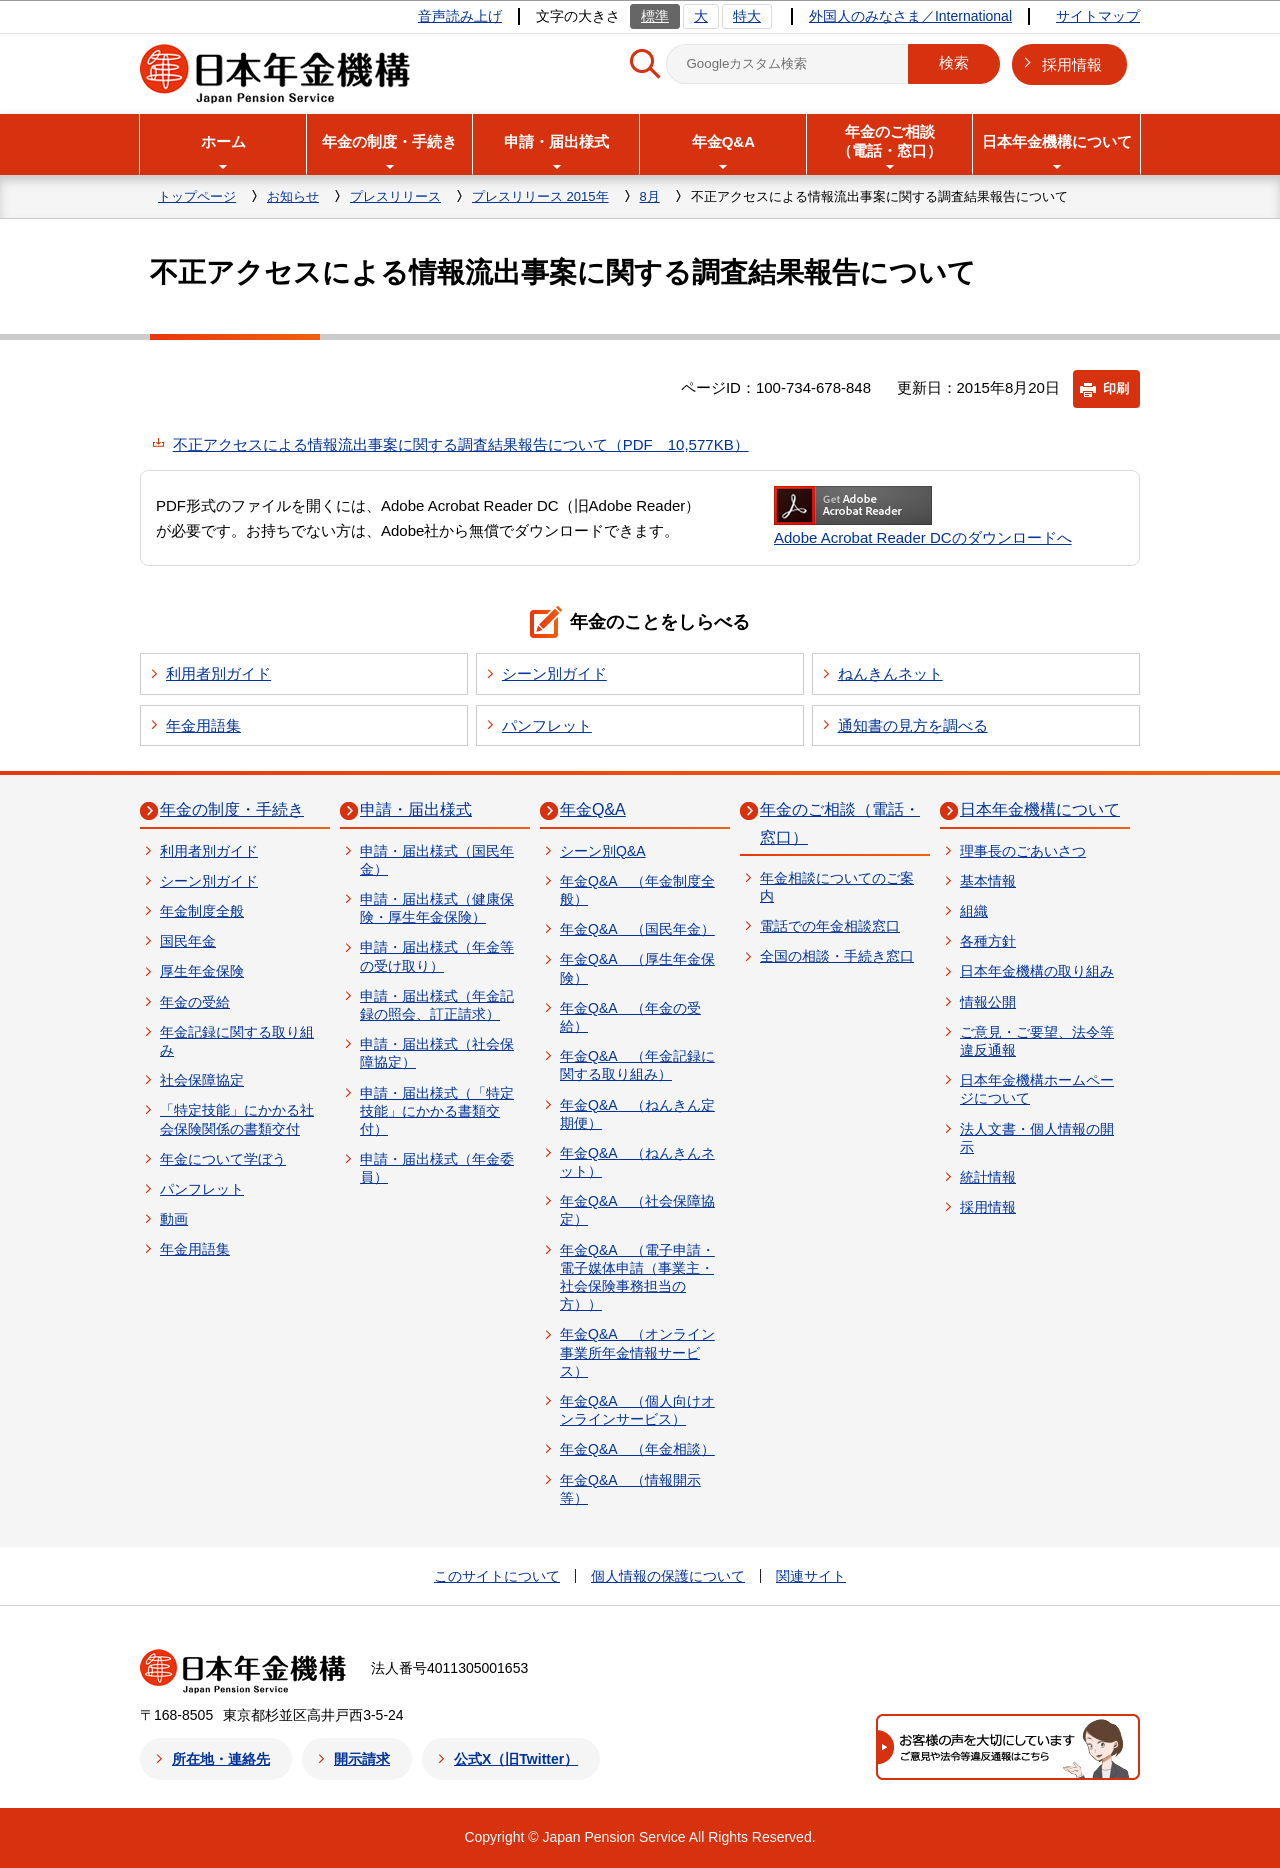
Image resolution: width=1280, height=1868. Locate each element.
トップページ (197, 196)
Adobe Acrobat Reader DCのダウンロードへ (923, 516)
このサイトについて (497, 1576)
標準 (655, 16)
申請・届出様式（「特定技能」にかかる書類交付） (437, 1111)
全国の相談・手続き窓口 (837, 956)
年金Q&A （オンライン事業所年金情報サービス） (637, 1352)
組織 (974, 911)
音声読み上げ (460, 16)
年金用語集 (203, 725)
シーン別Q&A (603, 851)
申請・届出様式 (416, 809)
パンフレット (547, 725)
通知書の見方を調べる (913, 725)
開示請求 (362, 1759)
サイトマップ (1098, 16)
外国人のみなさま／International (910, 16)
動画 (174, 1219)
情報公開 (988, 1002)
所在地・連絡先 (221, 1759)
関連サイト (811, 1576)
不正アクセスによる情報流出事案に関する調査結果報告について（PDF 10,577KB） (461, 444)
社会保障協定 (202, 1080)
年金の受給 (195, 1002)
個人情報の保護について (668, 1576)
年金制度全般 (202, 911)
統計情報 (988, 1177)
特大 (747, 16)
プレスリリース (395, 196)
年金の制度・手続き (232, 809)
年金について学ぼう (223, 1159)
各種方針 (988, 941)
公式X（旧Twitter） (516, 1759)
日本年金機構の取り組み (1037, 971)
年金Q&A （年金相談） (637, 1449)
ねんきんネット (890, 673)
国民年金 (188, 941)
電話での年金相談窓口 (830, 926)
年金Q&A (593, 809)
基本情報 (988, 881)
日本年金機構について (1040, 809)
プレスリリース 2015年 (540, 196)
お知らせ (293, 196)
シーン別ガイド (554, 673)
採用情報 (1072, 64)
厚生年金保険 (202, 971)
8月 (650, 196)
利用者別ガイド (218, 673)
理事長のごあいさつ (1023, 851)
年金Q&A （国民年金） (637, 929)
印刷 (1116, 388)
